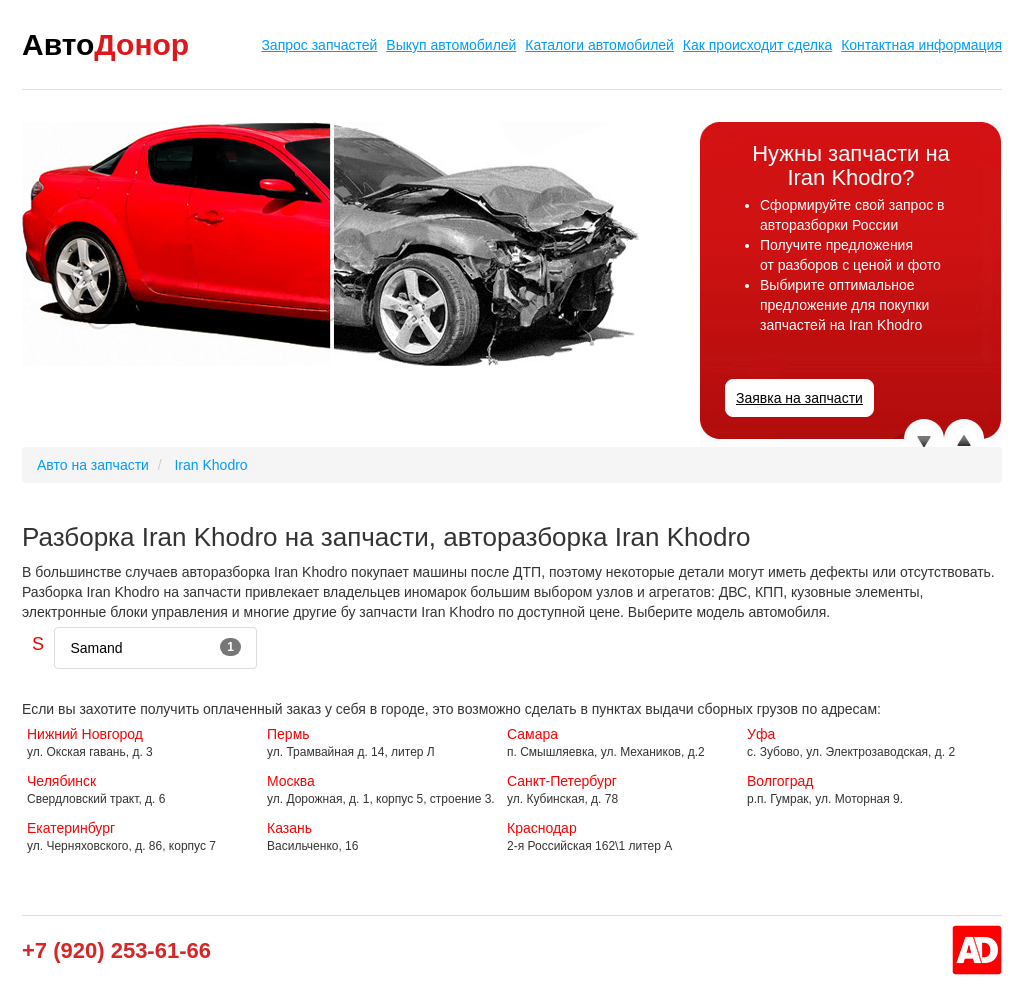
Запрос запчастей (319, 45)
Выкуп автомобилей (451, 45)
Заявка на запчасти (799, 398)
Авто (105, 44)
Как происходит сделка (757, 45)
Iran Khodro (210, 465)
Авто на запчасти (93, 465)
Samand (155, 647)
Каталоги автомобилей (599, 45)
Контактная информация (921, 45)
